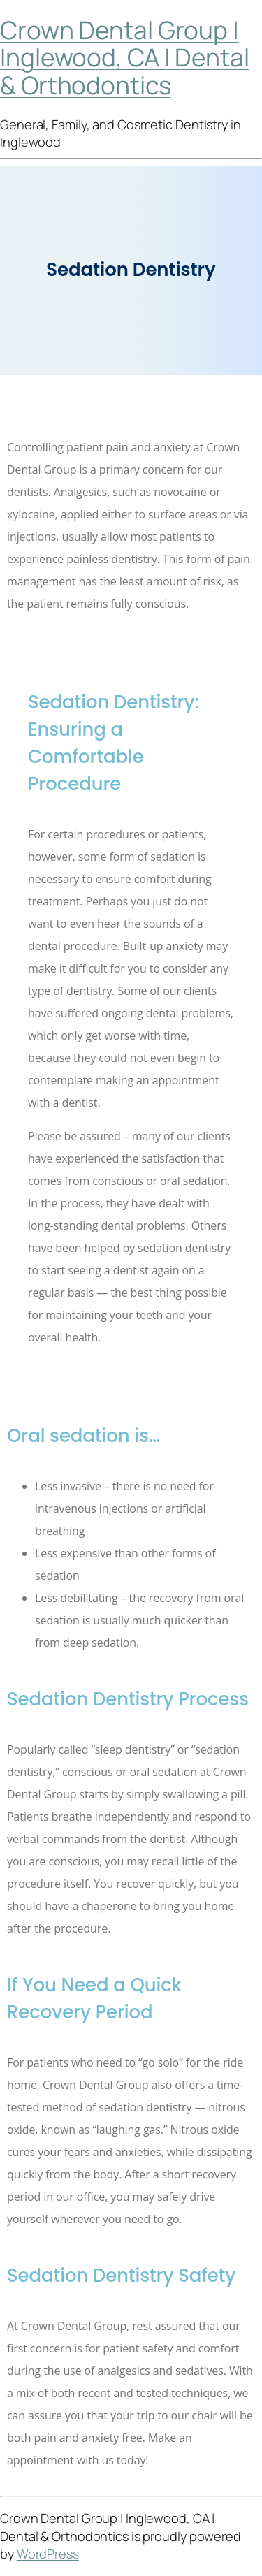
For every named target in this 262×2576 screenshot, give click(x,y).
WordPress (48, 2553)
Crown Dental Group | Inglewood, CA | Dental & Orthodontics (124, 57)
